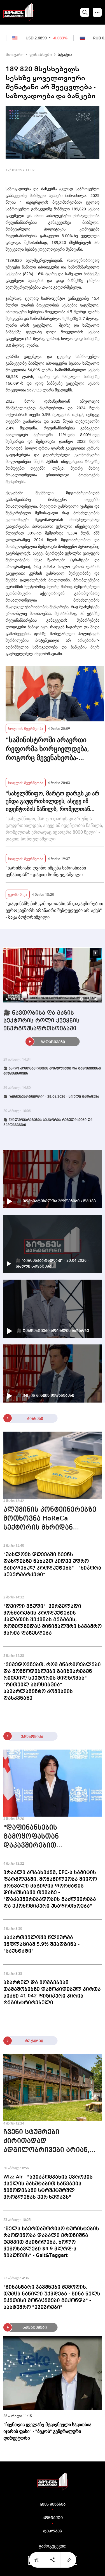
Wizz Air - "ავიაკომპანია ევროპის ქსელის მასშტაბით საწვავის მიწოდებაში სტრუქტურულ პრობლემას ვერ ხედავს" (48, 2187)
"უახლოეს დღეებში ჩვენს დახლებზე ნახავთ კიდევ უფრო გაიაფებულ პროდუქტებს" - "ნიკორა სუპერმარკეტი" (52, 1564)
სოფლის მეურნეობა (25, 728)
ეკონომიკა (17, 894)
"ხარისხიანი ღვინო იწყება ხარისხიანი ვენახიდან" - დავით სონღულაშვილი (46, 871)
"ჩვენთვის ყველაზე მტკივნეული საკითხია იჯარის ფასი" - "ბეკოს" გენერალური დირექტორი (47, 2431)
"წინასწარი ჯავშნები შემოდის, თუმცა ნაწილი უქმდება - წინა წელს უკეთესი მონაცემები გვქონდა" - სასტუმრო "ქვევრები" (51, 2297)
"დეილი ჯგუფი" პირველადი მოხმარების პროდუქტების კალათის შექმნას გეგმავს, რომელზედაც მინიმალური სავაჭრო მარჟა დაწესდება (52, 1620)
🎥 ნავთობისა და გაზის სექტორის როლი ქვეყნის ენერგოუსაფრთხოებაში (41, 1021)
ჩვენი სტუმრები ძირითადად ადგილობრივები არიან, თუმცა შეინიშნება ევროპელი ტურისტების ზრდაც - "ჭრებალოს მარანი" (46, 2142)
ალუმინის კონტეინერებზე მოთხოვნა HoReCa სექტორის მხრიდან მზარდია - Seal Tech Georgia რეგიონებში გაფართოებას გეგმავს (52, 1519)
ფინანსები (40, 54)
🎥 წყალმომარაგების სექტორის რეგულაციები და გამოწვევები (47, 1122)
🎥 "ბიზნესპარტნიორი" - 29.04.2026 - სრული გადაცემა (51, 1097)
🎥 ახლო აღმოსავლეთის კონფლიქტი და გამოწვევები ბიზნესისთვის (52, 1071)
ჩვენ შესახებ (53, 2504)
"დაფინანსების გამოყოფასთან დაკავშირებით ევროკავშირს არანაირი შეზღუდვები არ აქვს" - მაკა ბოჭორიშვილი (54, 910)
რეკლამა (52, 2531)
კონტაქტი (53, 2518)
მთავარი (15, 54)
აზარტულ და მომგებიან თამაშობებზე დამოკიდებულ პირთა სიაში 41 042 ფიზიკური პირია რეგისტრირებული (52, 1992)
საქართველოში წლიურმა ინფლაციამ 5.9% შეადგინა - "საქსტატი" (41, 1944)
